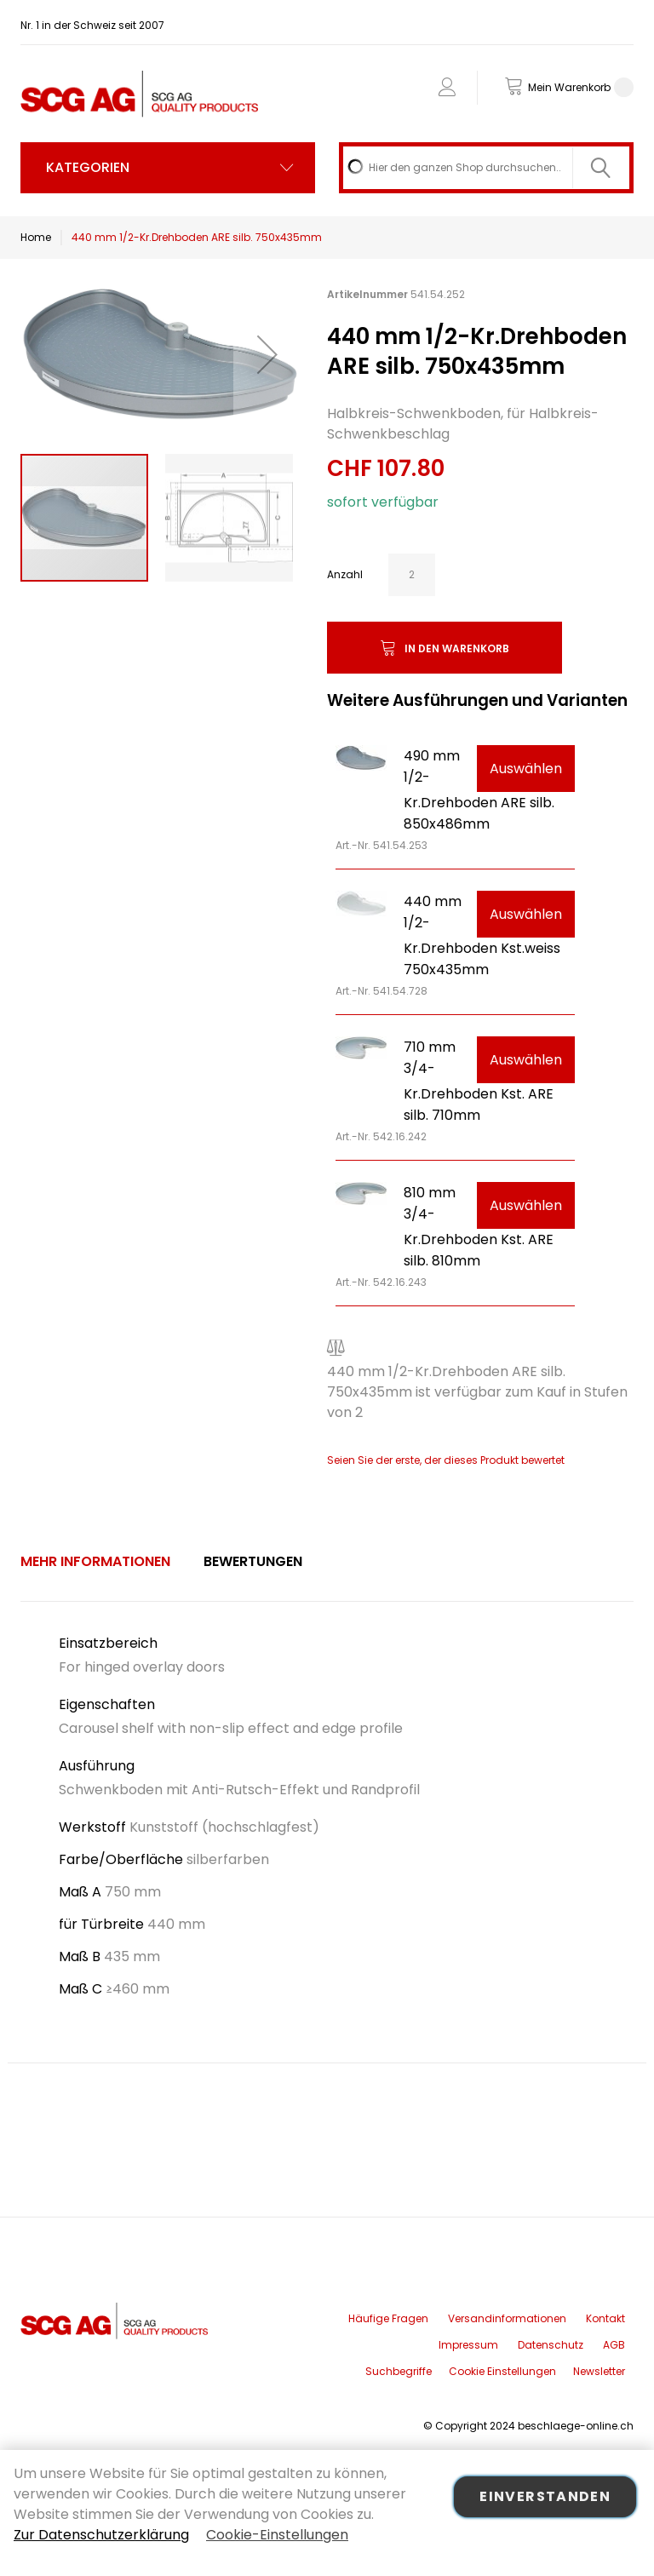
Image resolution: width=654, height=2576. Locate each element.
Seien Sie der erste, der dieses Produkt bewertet (446, 1460)
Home (35, 237)
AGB (614, 2345)
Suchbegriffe (398, 2371)
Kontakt (605, 2318)
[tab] (95, 1562)
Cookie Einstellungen (502, 2371)
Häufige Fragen (388, 2318)
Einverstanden (545, 2496)
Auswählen (526, 768)
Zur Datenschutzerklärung (101, 2534)
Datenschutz (550, 2345)
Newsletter (599, 2371)
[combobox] (486, 167)
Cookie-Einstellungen (277, 2534)
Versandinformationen (507, 2318)
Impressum (468, 2345)
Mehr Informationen (95, 1561)
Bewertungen (253, 1561)
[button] (267, 353)
